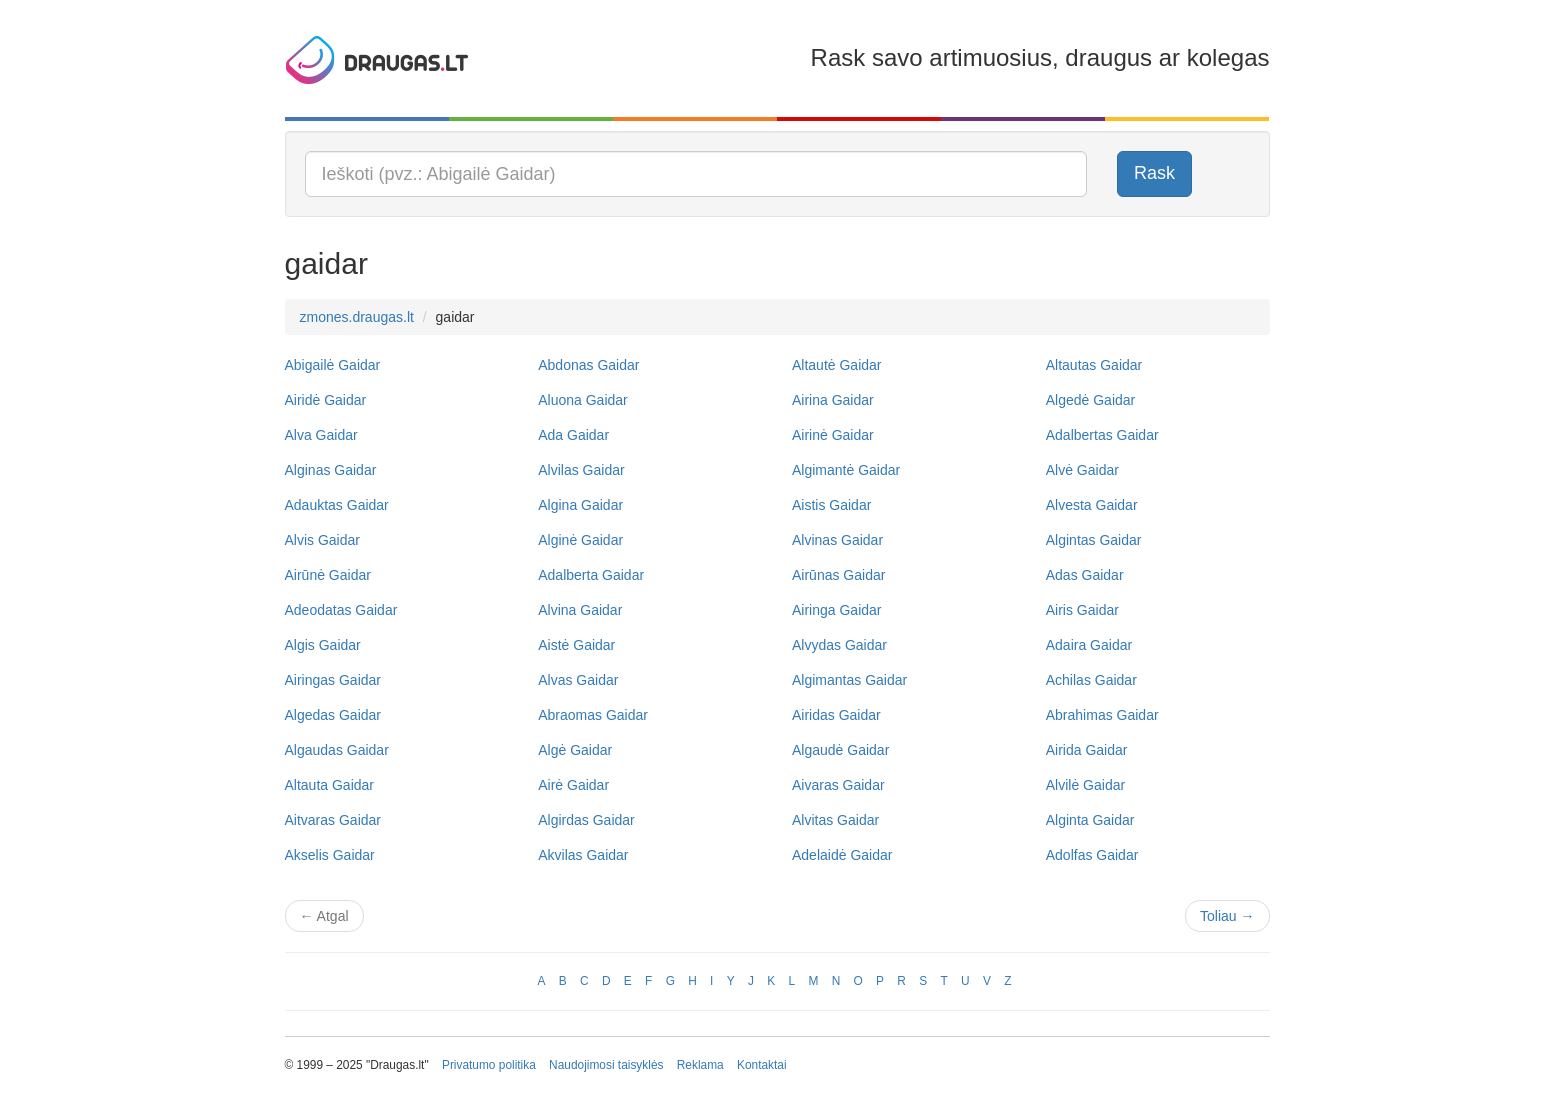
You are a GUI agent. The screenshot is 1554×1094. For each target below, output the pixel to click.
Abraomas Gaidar (593, 715)
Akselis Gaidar (330, 855)
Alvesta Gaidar (1092, 505)
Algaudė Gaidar (840, 750)
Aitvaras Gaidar (333, 820)
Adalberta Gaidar (591, 575)
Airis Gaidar (1082, 610)
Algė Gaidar (575, 750)
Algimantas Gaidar (849, 680)
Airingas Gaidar (333, 680)
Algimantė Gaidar (846, 470)
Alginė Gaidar (580, 540)
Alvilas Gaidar (581, 470)
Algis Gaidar (323, 645)
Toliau (1227, 916)
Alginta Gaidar (1090, 820)
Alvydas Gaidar (839, 645)
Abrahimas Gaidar (1102, 715)
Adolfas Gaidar (1092, 855)
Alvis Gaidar (322, 540)
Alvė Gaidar (1082, 470)
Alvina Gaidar (580, 610)
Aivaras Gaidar (838, 785)
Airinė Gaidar (833, 435)
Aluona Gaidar (583, 400)
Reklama (700, 1065)
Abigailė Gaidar (333, 365)
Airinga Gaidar (837, 610)
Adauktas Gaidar (337, 505)
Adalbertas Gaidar (1102, 435)
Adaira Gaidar (1089, 645)
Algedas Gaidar (333, 715)
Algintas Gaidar (1094, 540)
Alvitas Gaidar (835, 820)
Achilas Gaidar (1091, 680)
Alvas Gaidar (578, 680)
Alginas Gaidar (331, 470)
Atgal (324, 916)
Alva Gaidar (321, 435)
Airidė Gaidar (326, 400)
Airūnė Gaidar (328, 575)
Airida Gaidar (1087, 750)
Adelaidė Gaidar (842, 855)
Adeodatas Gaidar (341, 610)
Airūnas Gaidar (838, 575)
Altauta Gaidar (330, 785)
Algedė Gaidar (1091, 400)
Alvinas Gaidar (837, 540)
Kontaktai (762, 1065)
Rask (1154, 173)
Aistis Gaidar (831, 505)
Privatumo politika (489, 1065)
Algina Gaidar (580, 505)
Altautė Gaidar (837, 365)
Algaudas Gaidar (337, 750)
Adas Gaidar (1085, 575)
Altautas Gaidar (1094, 365)
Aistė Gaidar (576, 645)
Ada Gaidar (573, 435)
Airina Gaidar (833, 400)
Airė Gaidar (573, 785)
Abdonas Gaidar (588, 365)
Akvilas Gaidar (583, 855)
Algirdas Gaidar (586, 820)
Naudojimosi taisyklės (606, 1065)
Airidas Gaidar (836, 715)
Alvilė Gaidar (1085, 785)
